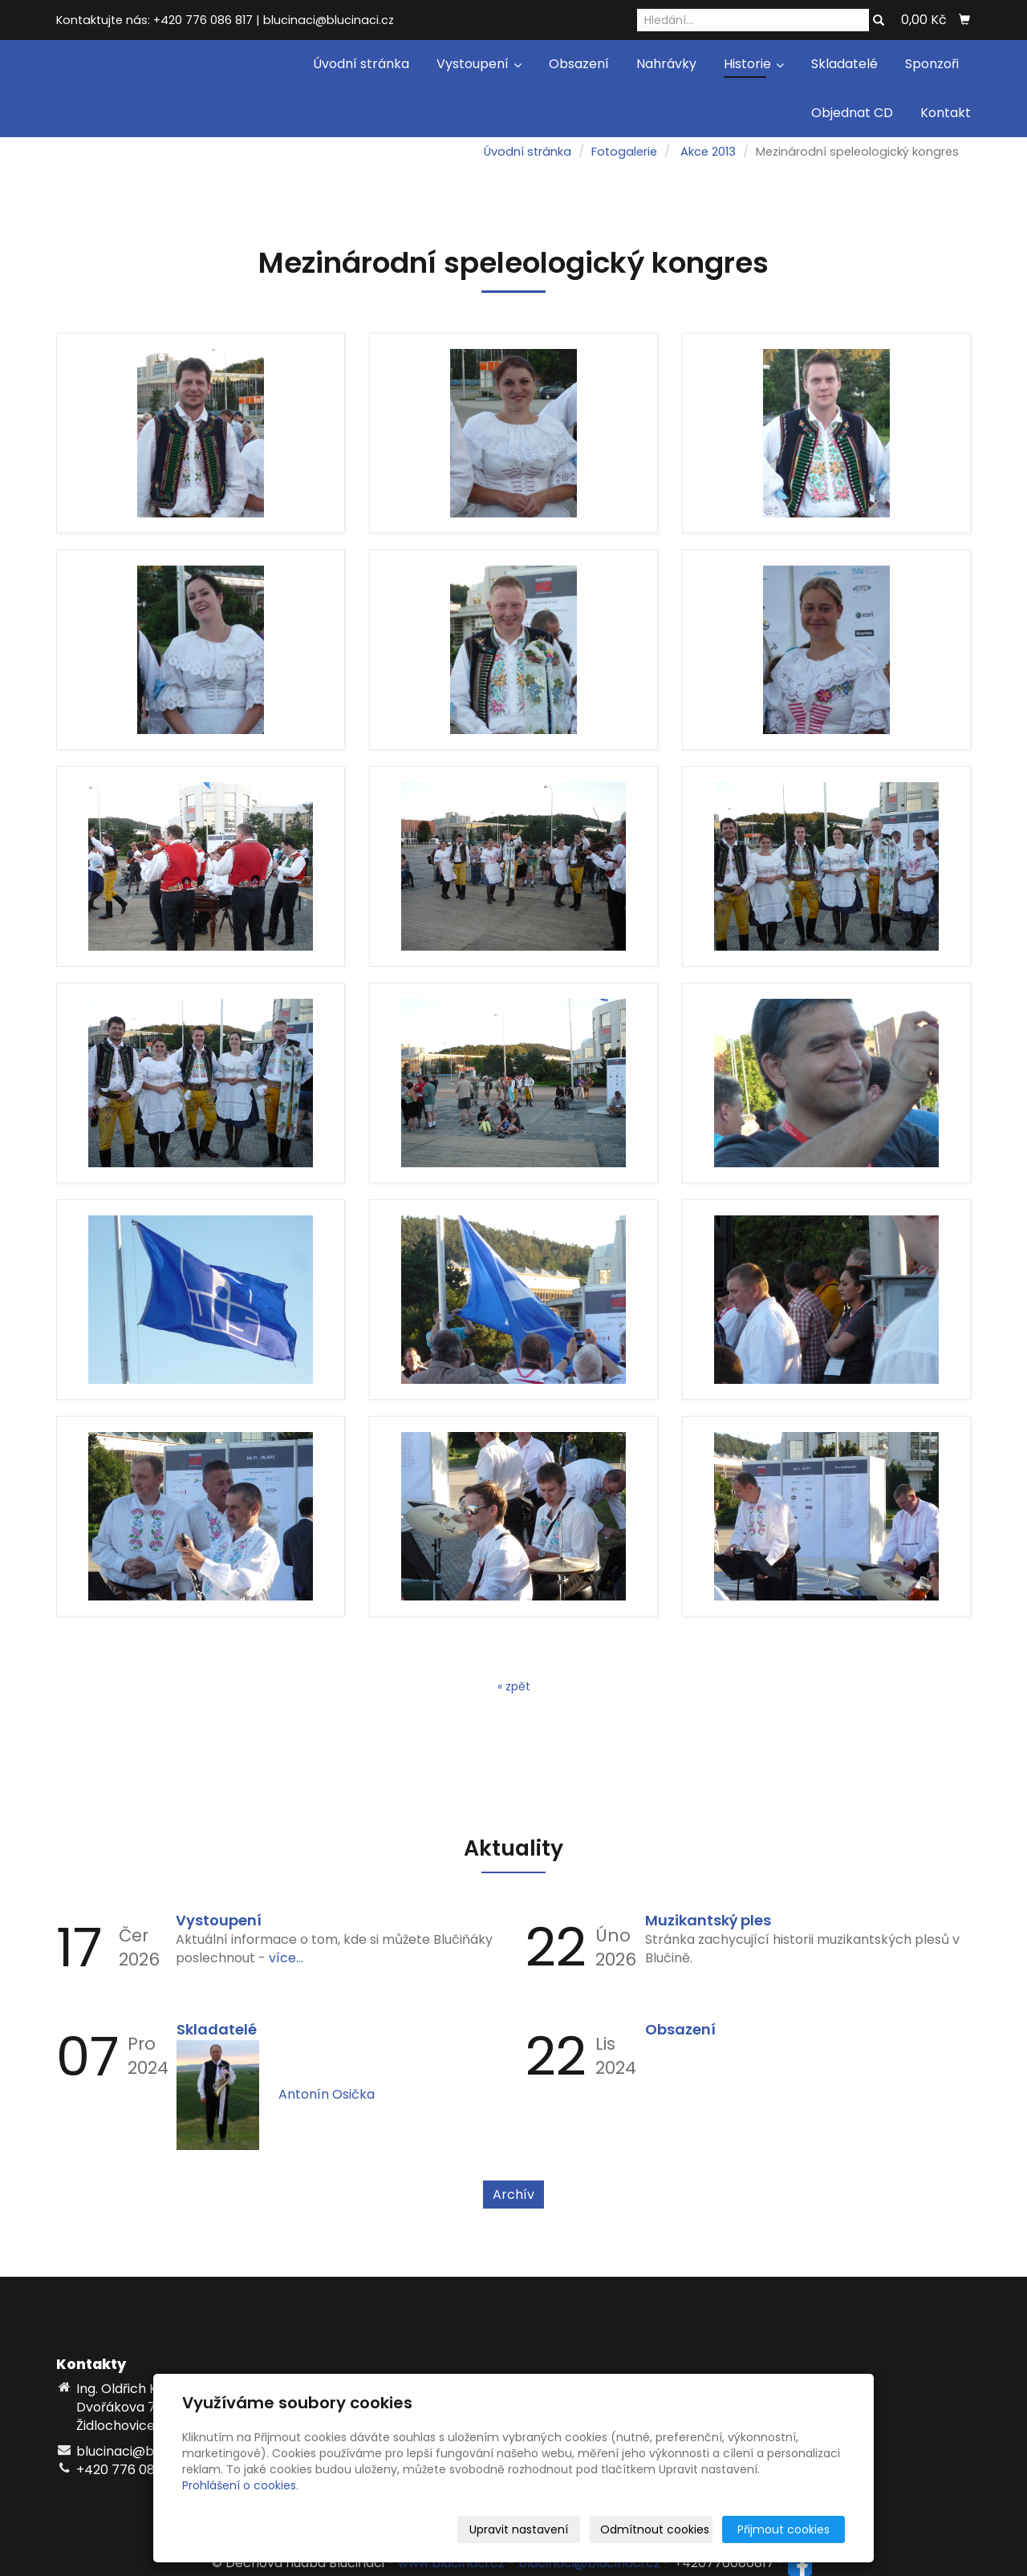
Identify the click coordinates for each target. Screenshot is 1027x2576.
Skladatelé (844, 64)
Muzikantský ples (708, 1920)
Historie (754, 64)
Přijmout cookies (783, 2529)
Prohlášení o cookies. (240, 2485)
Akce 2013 (708, 152)
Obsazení (579, 64)
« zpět (513, 1686)
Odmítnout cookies (654, 2529)
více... (286, 1958)
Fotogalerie (624, 152)
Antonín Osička (326, 2094)
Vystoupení (479, 64)
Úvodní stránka (361, 64)
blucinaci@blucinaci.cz (589, 2563)
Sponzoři (932, 64)
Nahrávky (666, 64)
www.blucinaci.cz (451, 2563)
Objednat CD (852, 112)
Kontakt (945, 112)
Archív (513, 2194)
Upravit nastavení (518, 2529)
